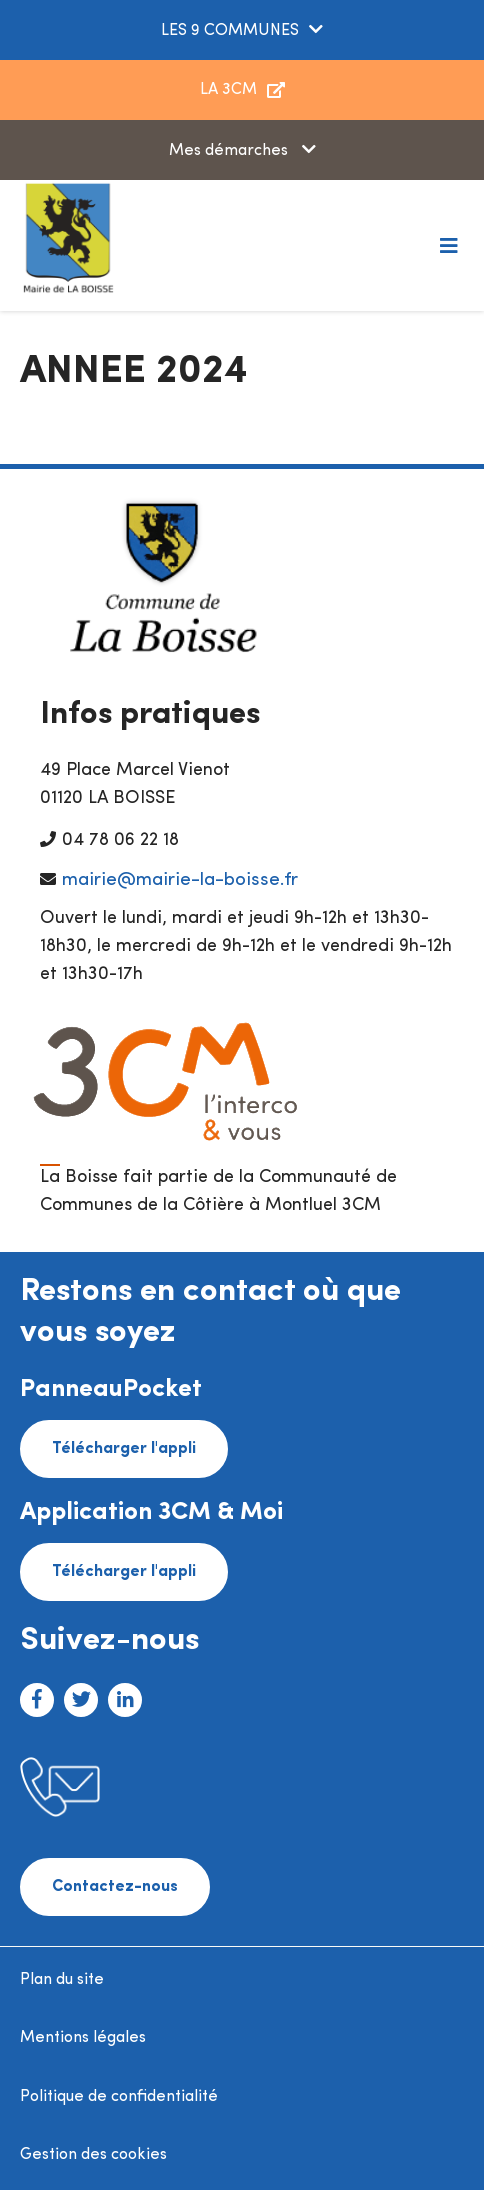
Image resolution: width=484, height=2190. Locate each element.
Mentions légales (83, 2038)
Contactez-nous (115, 1887)
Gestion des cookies (93, 2155)
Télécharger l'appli (124, 1449)
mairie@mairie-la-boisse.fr (180, 880)
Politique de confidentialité (119, 2097)
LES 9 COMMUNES (230, 31)
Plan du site (62, 1980)
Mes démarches (230, 151)
